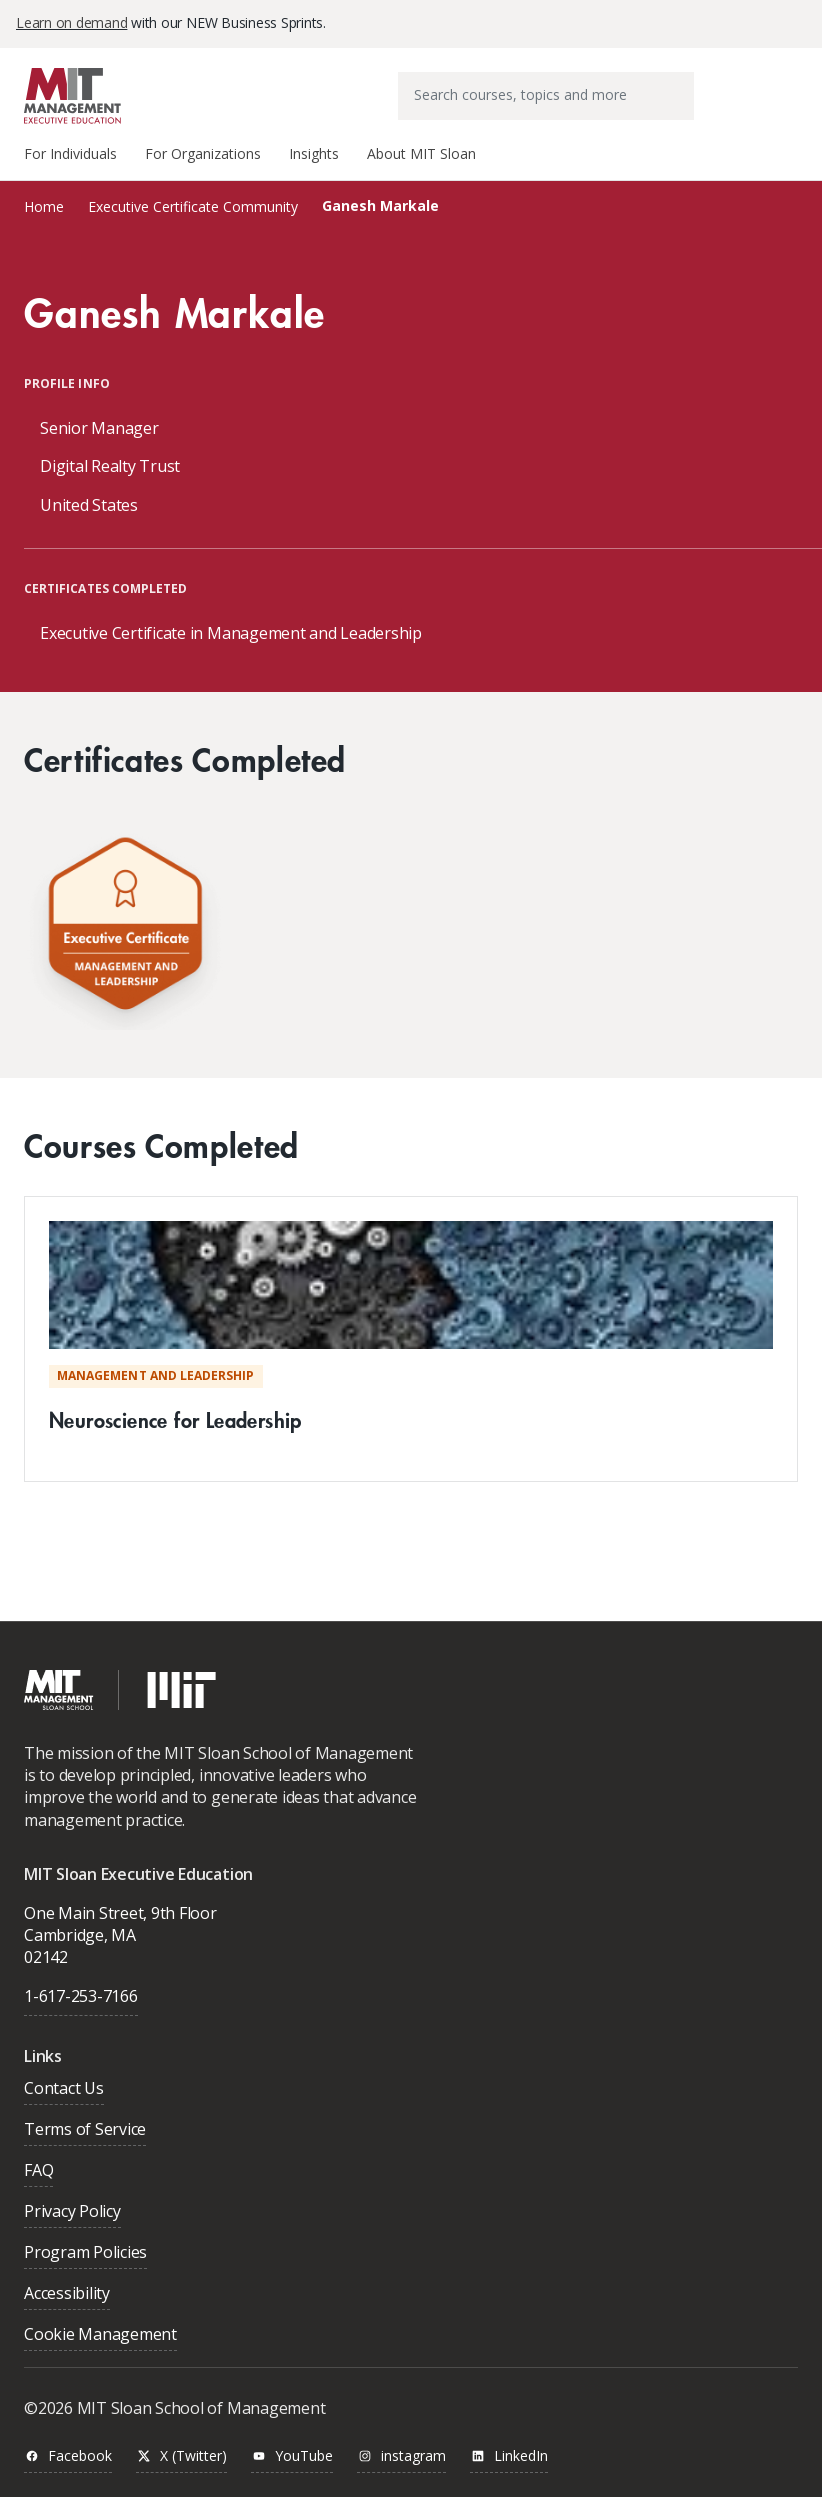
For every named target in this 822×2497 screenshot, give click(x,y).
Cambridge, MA (80, 1935)
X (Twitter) (181, 2456)
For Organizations (203, 153)
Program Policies (85, 2253)
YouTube (292, 2456)
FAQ (38, 2171)
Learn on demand (71, 22)
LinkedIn (509, 2456)
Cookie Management (100, 2335)
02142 (46, 1957)
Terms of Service (85, 2130)
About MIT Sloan (421, 153)
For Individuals (70, 153)
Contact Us (64, 2089)
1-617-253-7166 (81, 1996)
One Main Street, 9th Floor (120, 1913)
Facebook (68, 2456)
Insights (314, 153)
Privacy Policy (72, 2212)
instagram (401, 2456)
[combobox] (546, 96)
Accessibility (67, 2294)
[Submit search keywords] (678, 82)
